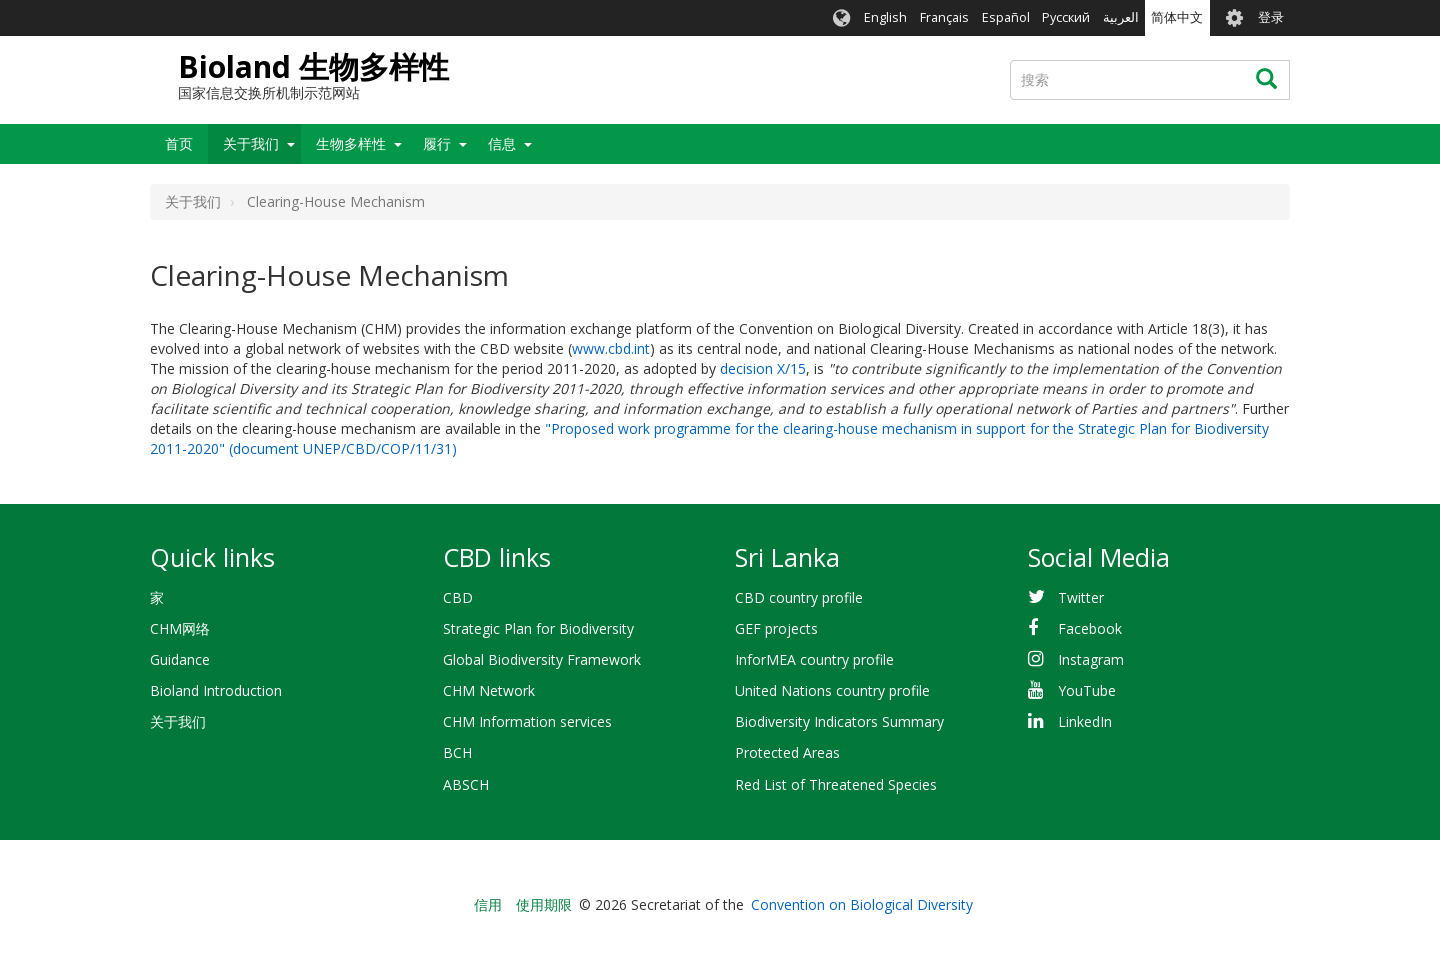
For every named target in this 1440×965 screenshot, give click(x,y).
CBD (458, 597)
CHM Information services (527, 721)
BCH (457, 752)
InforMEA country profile (814, 659)
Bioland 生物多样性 (313, 66)
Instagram (1091, 659)
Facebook (1090, 628)
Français (944, 17)
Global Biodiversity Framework (542, 659)
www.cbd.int (611, 348)
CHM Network (489, 690)
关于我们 (251, 143)
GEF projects (776, 628)
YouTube (1087, 690)
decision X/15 (763, 368)
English (885, 17)
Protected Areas (787, 752)
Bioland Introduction (216, 690)
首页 (179, 143)
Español (1006, 17)
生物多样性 (351, 143)
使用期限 (544, 904)
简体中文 (1177, 17)
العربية (1121, 17)
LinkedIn (1085, 721)
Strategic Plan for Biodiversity (538, 628)
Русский (1066, 17)
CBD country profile (799, 597)
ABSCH (466, 784)
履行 (437, 143)
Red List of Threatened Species (836, 784)
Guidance (180, 659)
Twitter (1081, 597)
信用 (488, 904)
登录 (1271, 17)
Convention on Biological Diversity (862, 904)
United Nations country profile (832, 690)
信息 (502, 143)
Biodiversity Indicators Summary (839, 721)
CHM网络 (180, 628)
